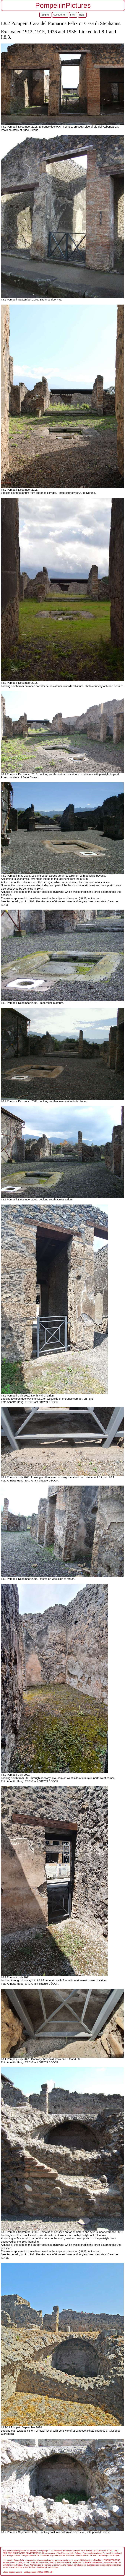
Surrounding (60, 15)
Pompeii (45, 15)
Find (73, 15)
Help (82, 15)
